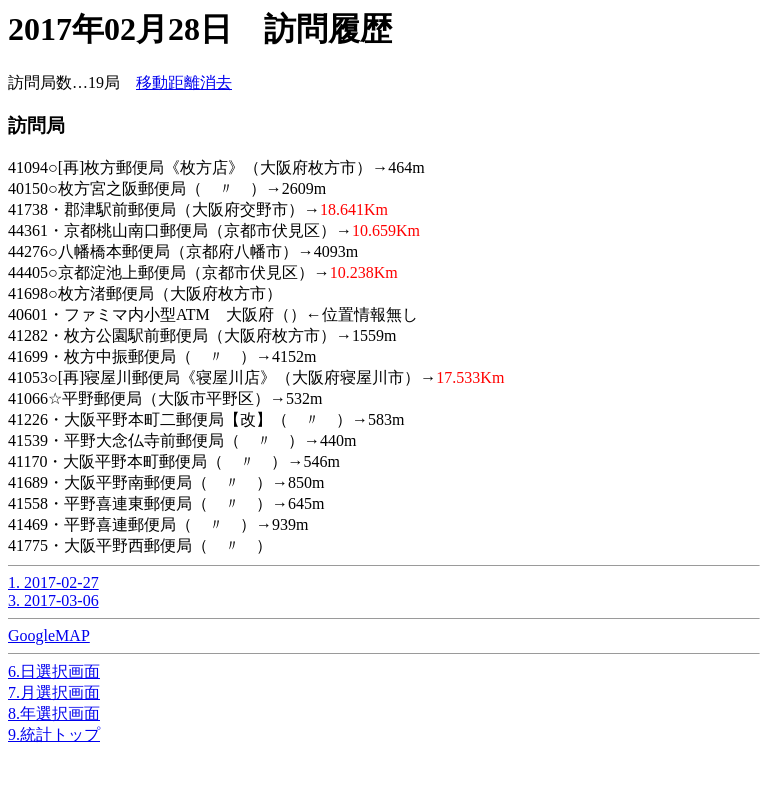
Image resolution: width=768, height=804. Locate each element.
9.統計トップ (54, 734)
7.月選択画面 (54, 692)
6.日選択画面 (54, 671)
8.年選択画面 (54, 713)
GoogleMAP (49, 635)
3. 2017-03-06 (53, 600)
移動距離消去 (184, 82)
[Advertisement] (168, 771)
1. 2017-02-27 (53, 582)
